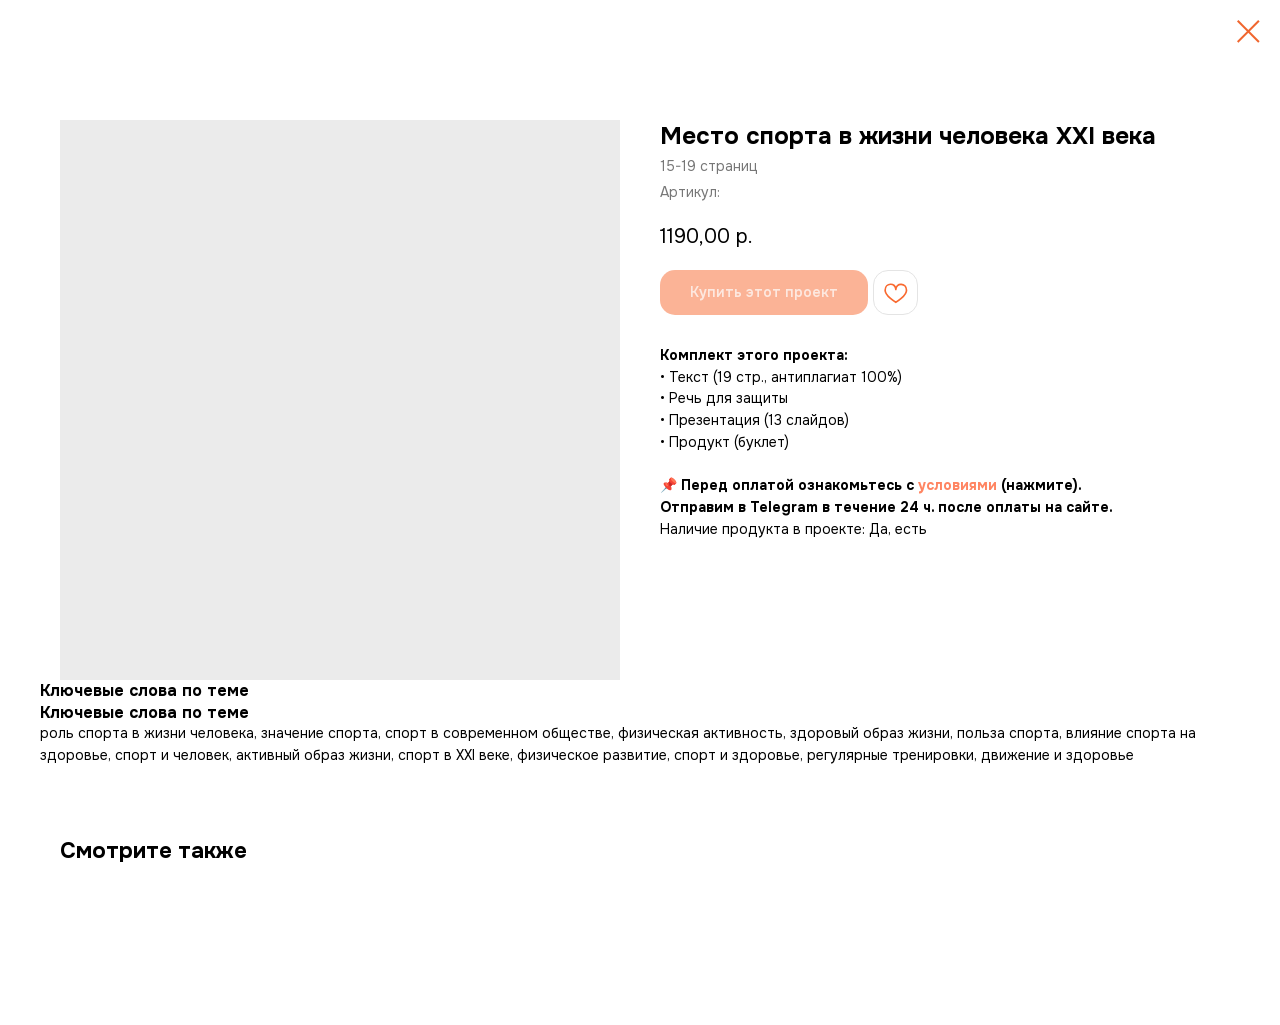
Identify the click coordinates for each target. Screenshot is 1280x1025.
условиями (957, 485)
